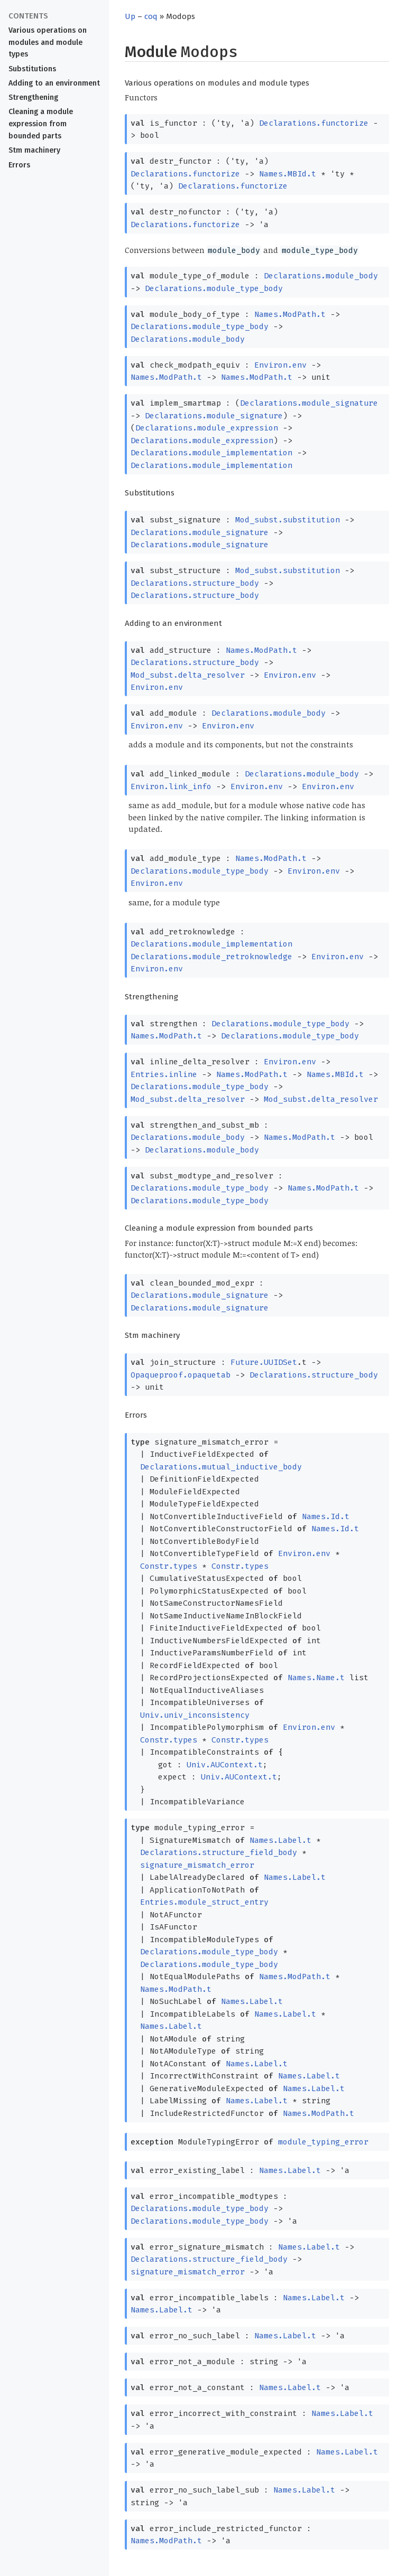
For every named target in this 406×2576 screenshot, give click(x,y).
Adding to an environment (54, 83)
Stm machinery (34, 150)
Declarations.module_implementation (211, 452)
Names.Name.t (316, 1677)
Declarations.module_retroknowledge (211, 956)
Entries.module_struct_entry (204, 1902)
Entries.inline (164, 1074)
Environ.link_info (171, 786)
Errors (19, 165)
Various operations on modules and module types (47, 42)
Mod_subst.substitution (287, 519)
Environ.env (280, 365)
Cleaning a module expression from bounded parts (40, 123)
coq (151, 16)
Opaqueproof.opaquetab (180, 1375)
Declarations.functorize (313, 123)
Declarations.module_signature (309, 403)
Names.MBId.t (287, 174)
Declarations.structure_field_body (218, 1852)
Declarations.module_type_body (214, 288)
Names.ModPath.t (290, 314)
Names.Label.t (280, 1840)
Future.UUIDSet (263, 1362)
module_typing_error (323, 2142)
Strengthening (33, 97)
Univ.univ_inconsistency (195, 1715)
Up (130, 16)
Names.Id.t (325, 1516)
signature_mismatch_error (197, 1865)
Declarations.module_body (321, 275)
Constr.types (168, 1566)
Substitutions (32, 68)
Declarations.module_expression (206, 428)
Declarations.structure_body (195, 583)
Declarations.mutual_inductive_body (221, 1467)
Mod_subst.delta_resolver (188, 675)
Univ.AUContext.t (225, 1764)
